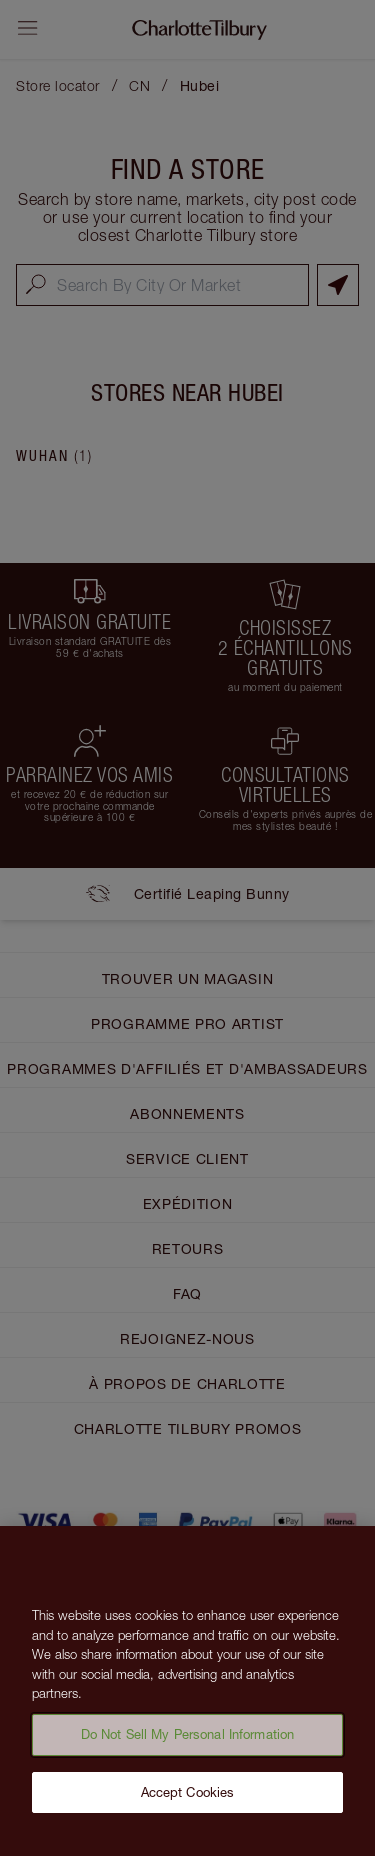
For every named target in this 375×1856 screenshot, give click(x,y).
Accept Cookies (188, 1798)
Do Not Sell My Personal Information (188, 1740)
